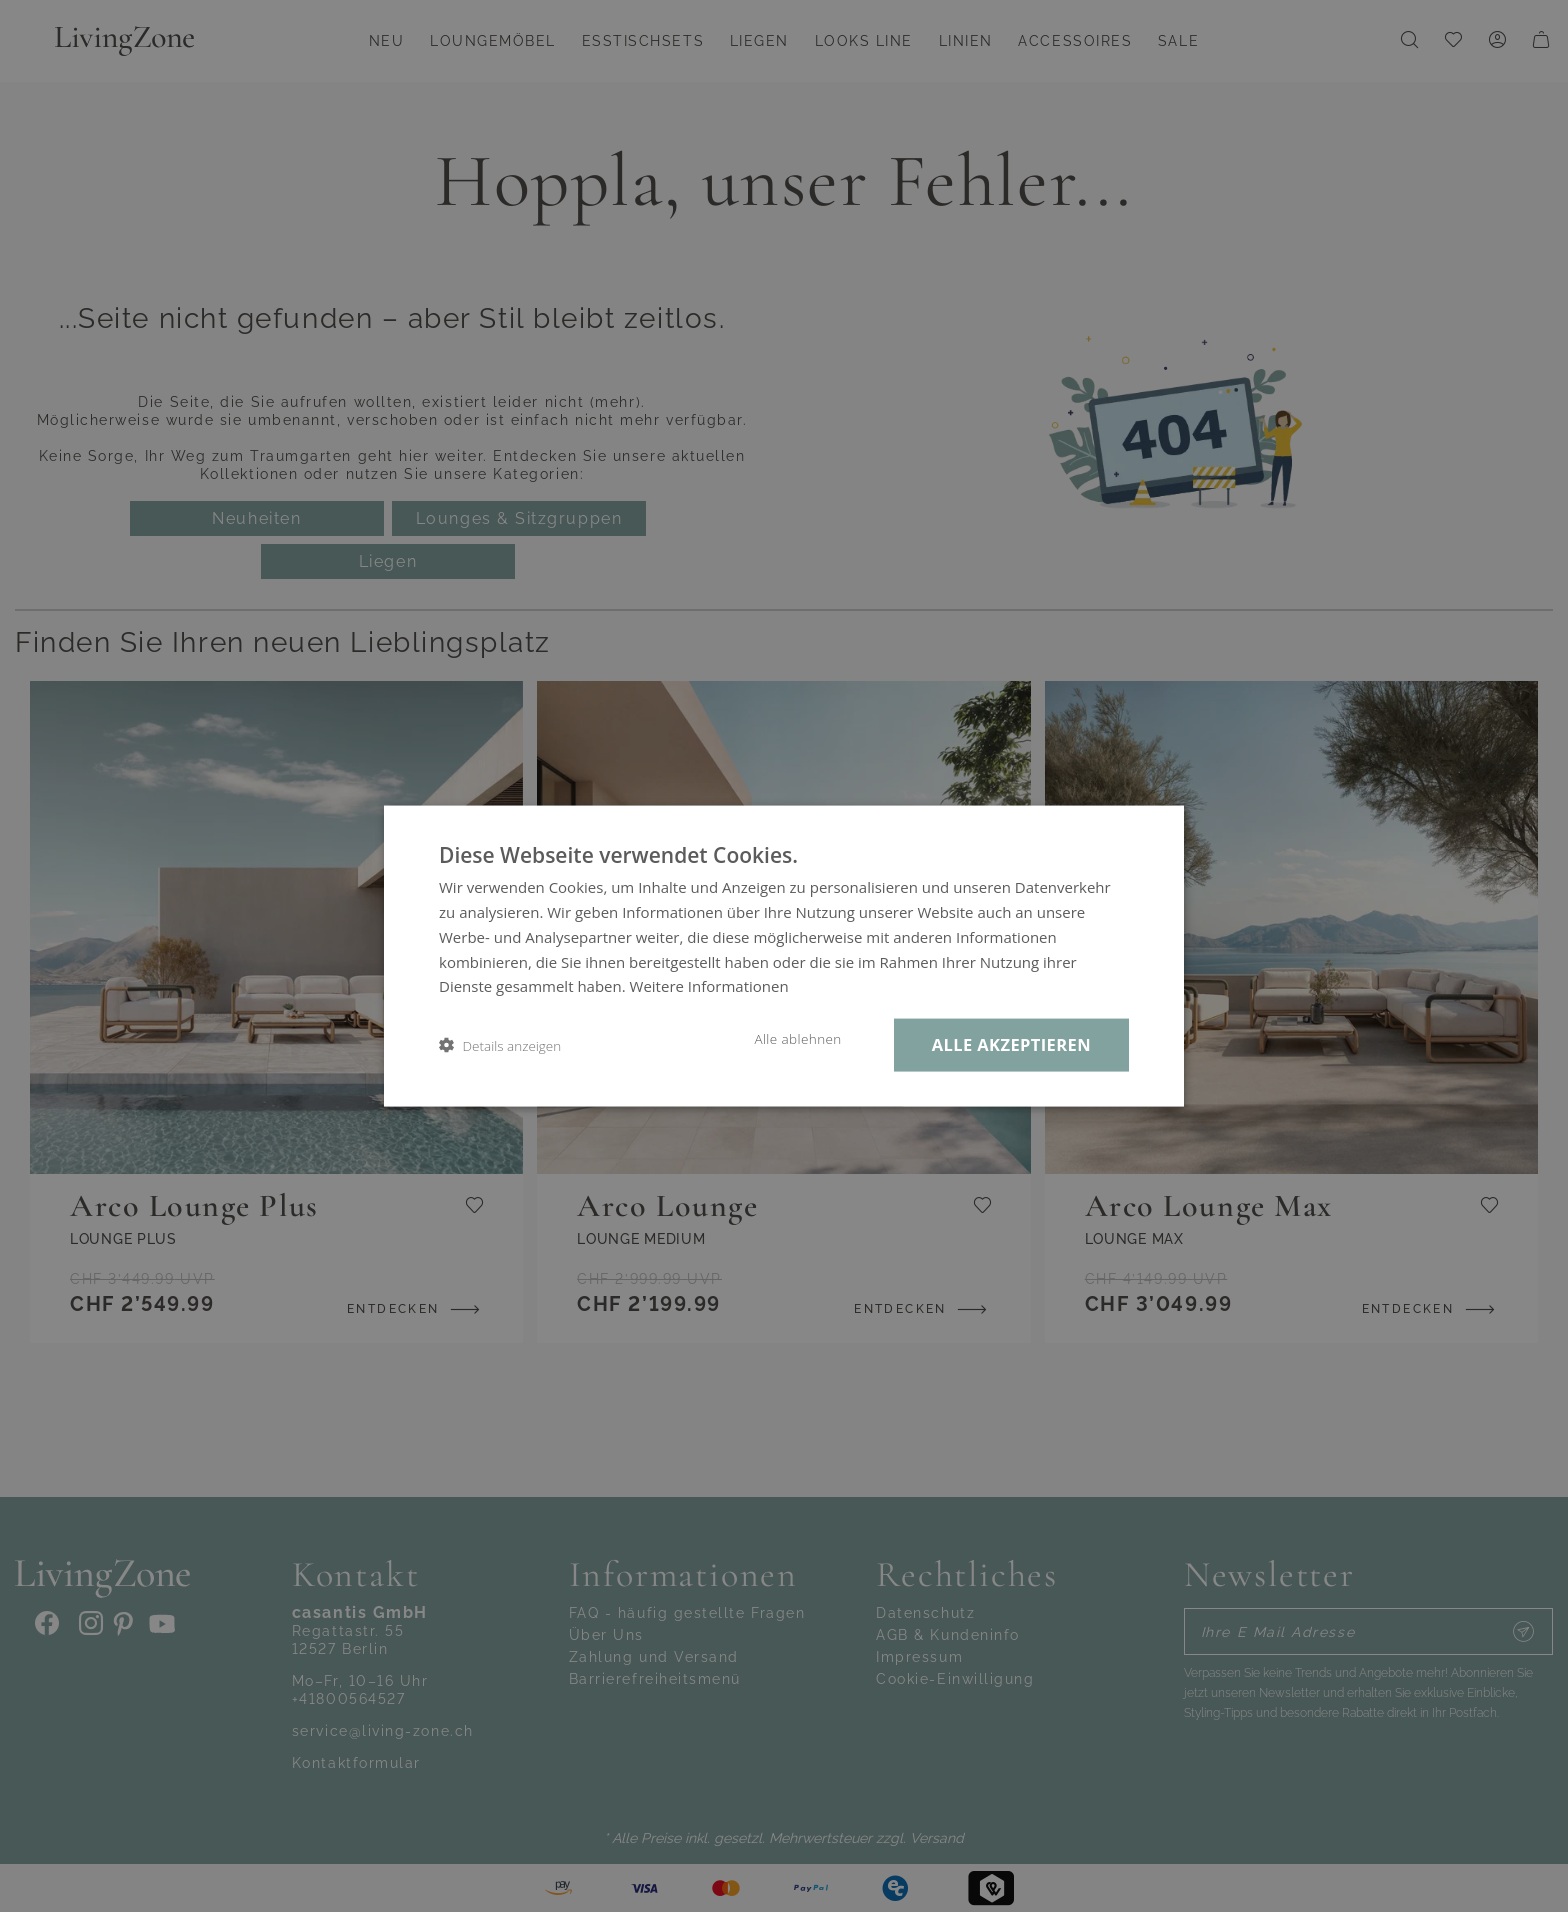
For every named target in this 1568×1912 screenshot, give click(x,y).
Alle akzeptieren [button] (1011, 1044)
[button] (500, 1045)
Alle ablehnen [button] (797, 1039)
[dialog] (784, 956)
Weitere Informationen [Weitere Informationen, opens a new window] (709, 986)
